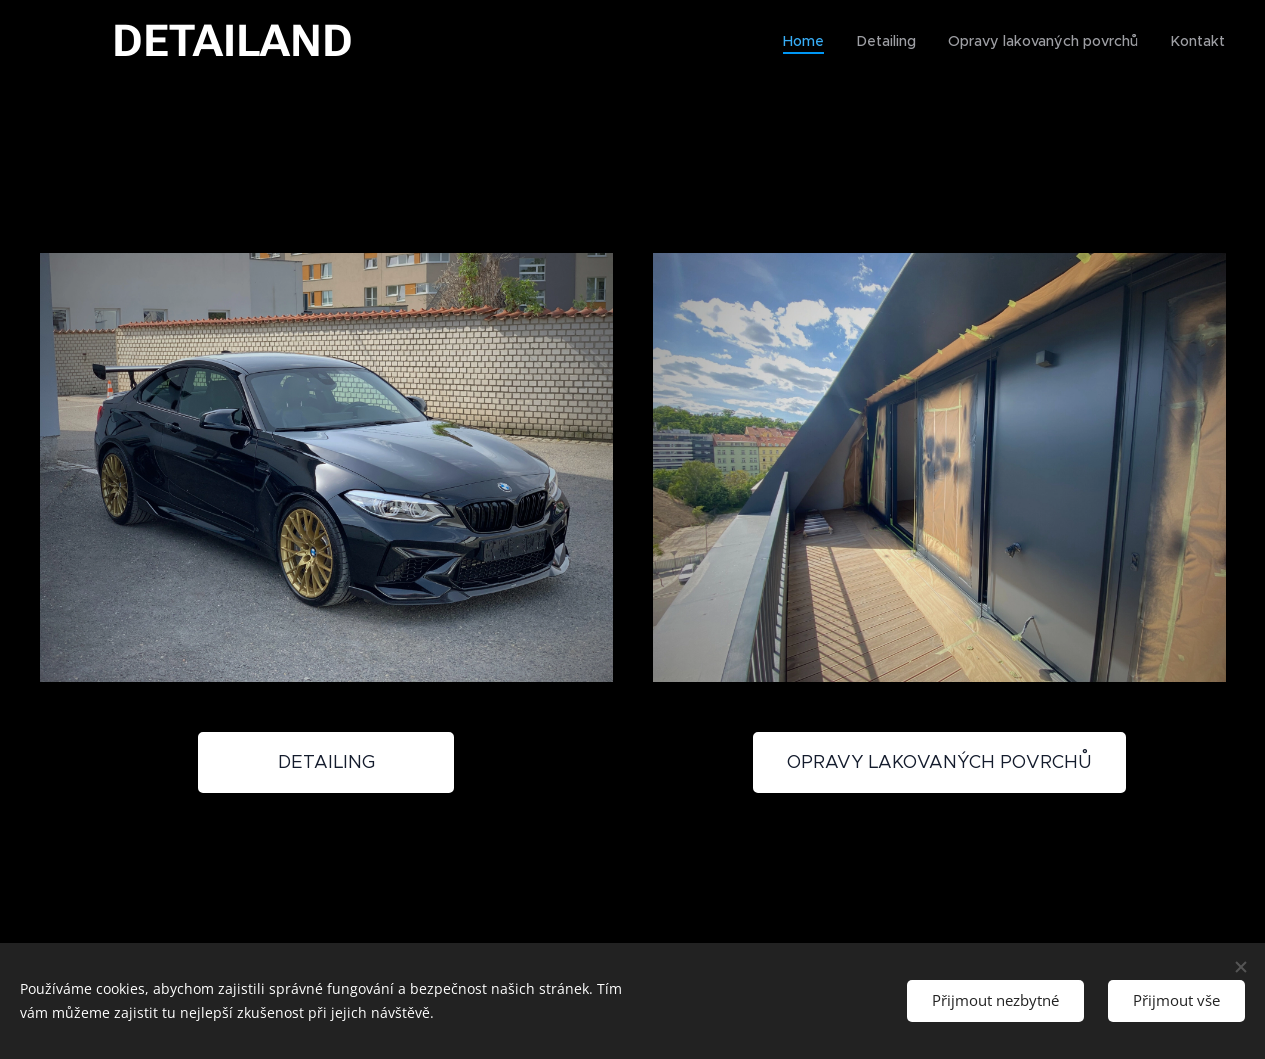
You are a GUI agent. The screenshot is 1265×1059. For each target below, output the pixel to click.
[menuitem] (815, 41)
